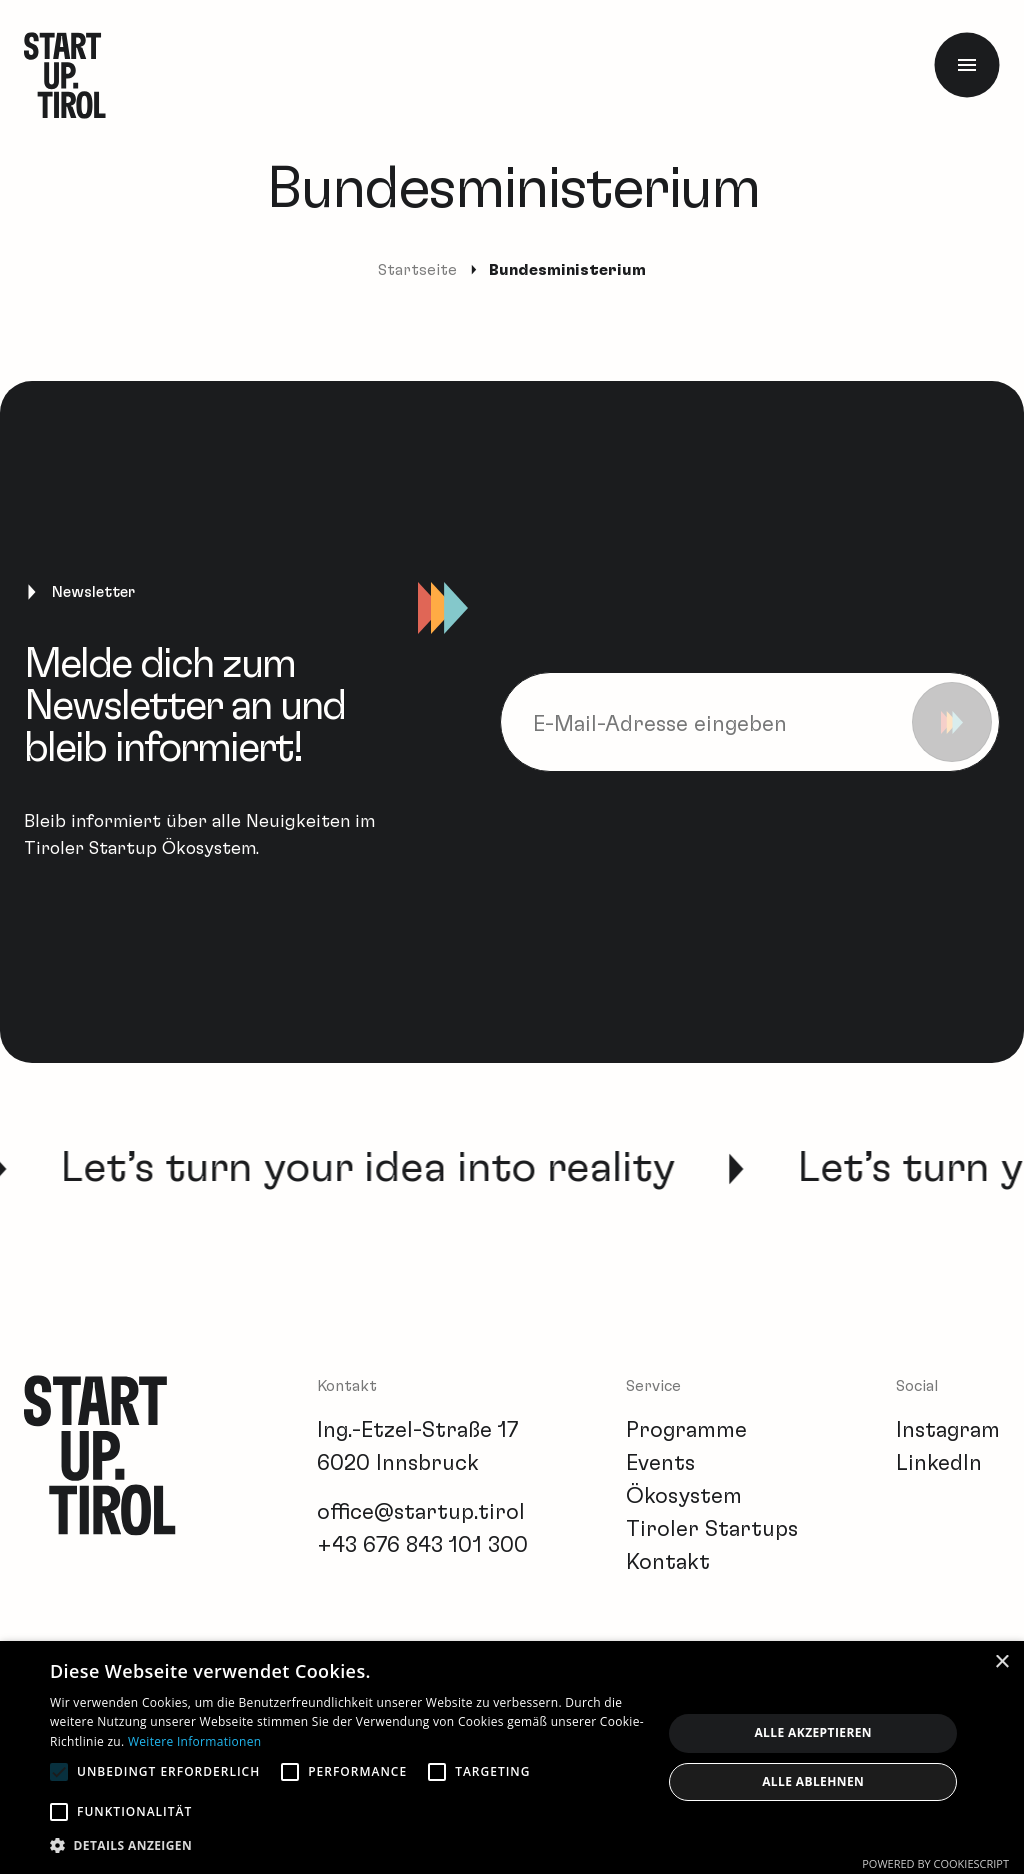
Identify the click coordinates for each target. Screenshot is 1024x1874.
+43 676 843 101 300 (422, 1545)
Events (660, 1463)
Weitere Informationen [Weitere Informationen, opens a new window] (195, 1741)
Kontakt (668, 1562)
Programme (686, 1430)
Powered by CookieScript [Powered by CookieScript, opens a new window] (935, 1863)
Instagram (948, 1430)
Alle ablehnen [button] (813, 1781)
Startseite (417, 270)
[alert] (512, 1757)
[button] (347, 1845)
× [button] (1001, 1662)
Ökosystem (684, 1496)
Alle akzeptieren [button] (813, 1732)
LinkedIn (939, 1463)
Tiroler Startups (712, 1529)
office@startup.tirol (421, 1512)
